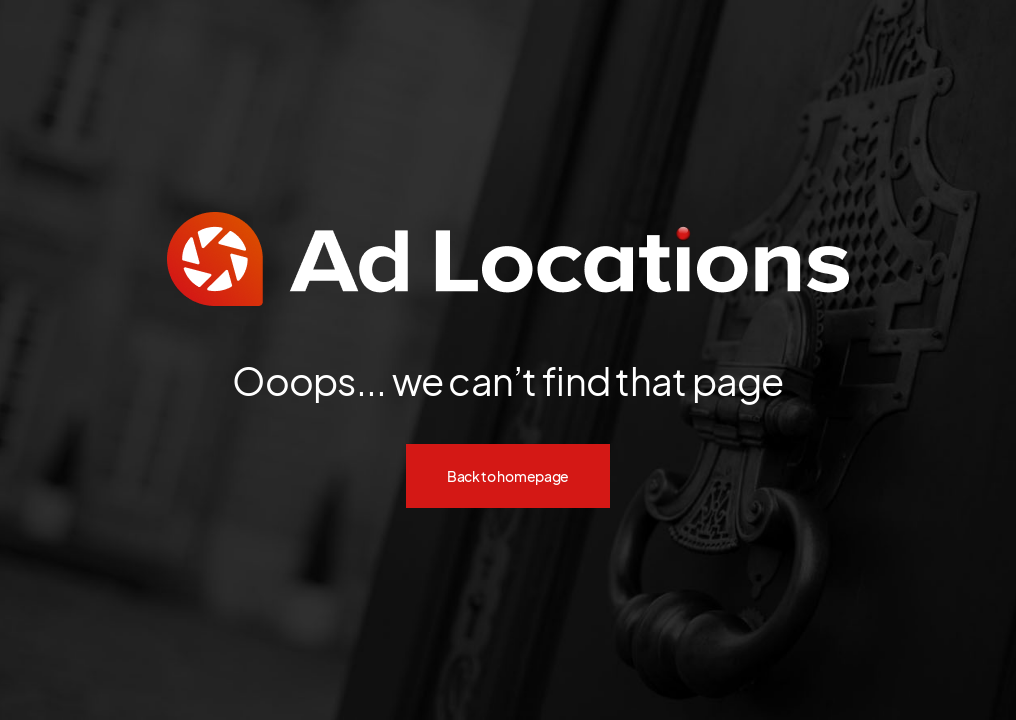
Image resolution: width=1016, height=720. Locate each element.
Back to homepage (508, 476)
